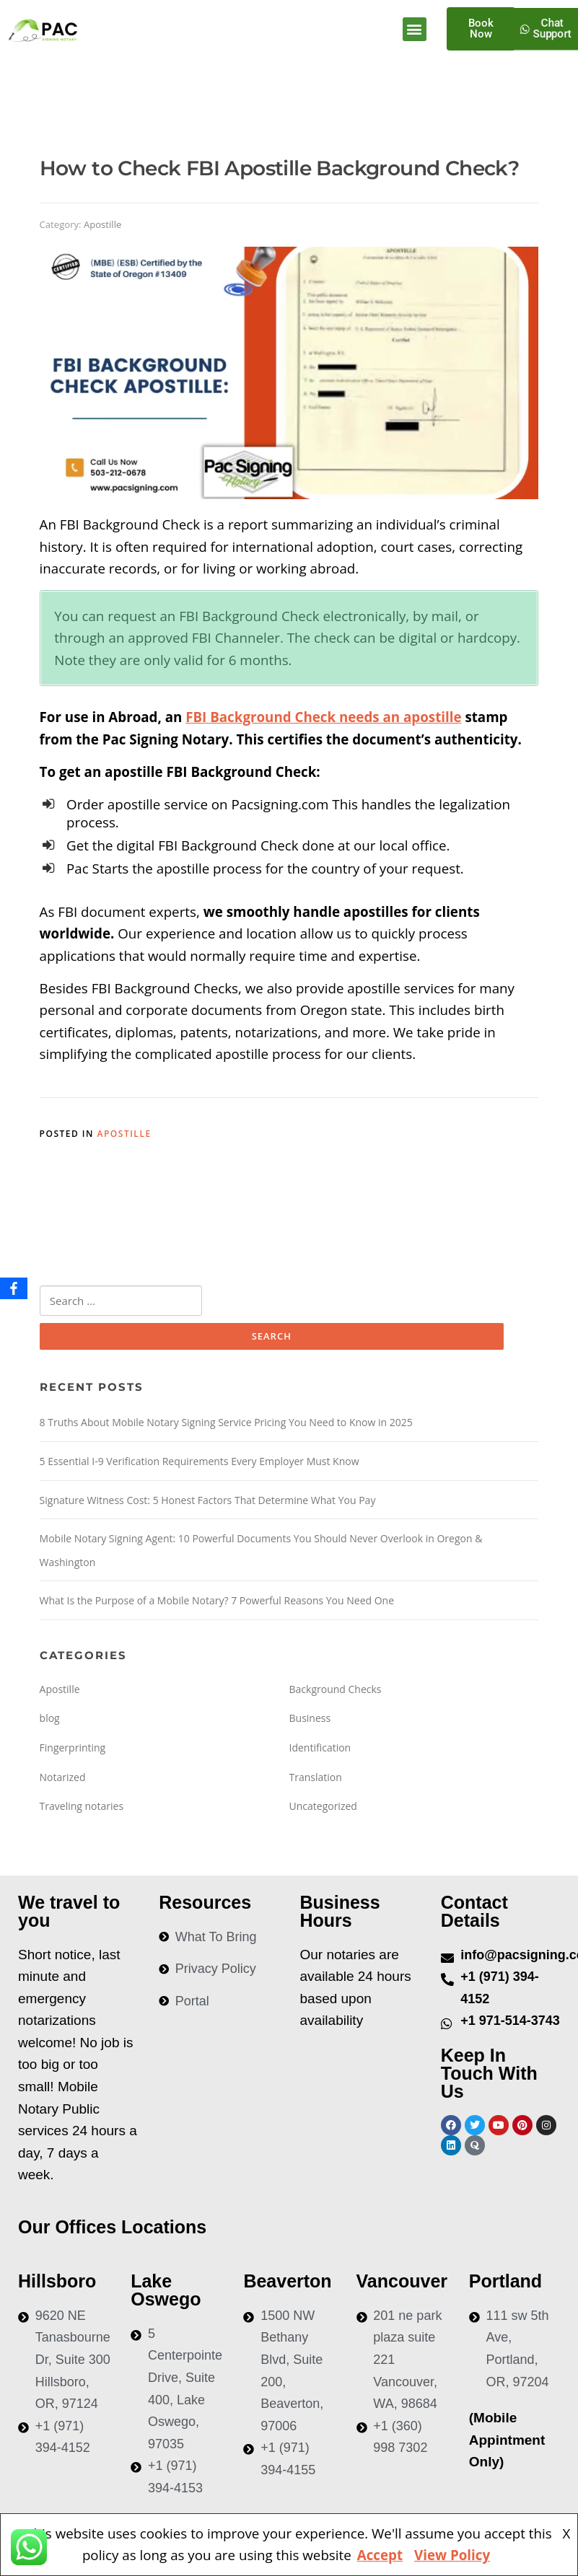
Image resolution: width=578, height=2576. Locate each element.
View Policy (452, 2555)
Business (310, 1719)
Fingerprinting (73, 1748)
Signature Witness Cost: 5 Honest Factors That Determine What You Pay (208, 1501)
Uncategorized (323, 1807)
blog (50, 1719)
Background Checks (335, 1690)
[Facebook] (13, 1288)
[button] (414, 29)
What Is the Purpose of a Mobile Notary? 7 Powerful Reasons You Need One (217, 1601)
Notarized (63, 1778)
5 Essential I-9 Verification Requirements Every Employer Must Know (199, 1462)
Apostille (102, 224)
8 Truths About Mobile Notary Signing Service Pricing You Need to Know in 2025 (226, 1423)
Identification (320, 1748)
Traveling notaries (82, 1807)
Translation (315, 1778)
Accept (380, 2555)
